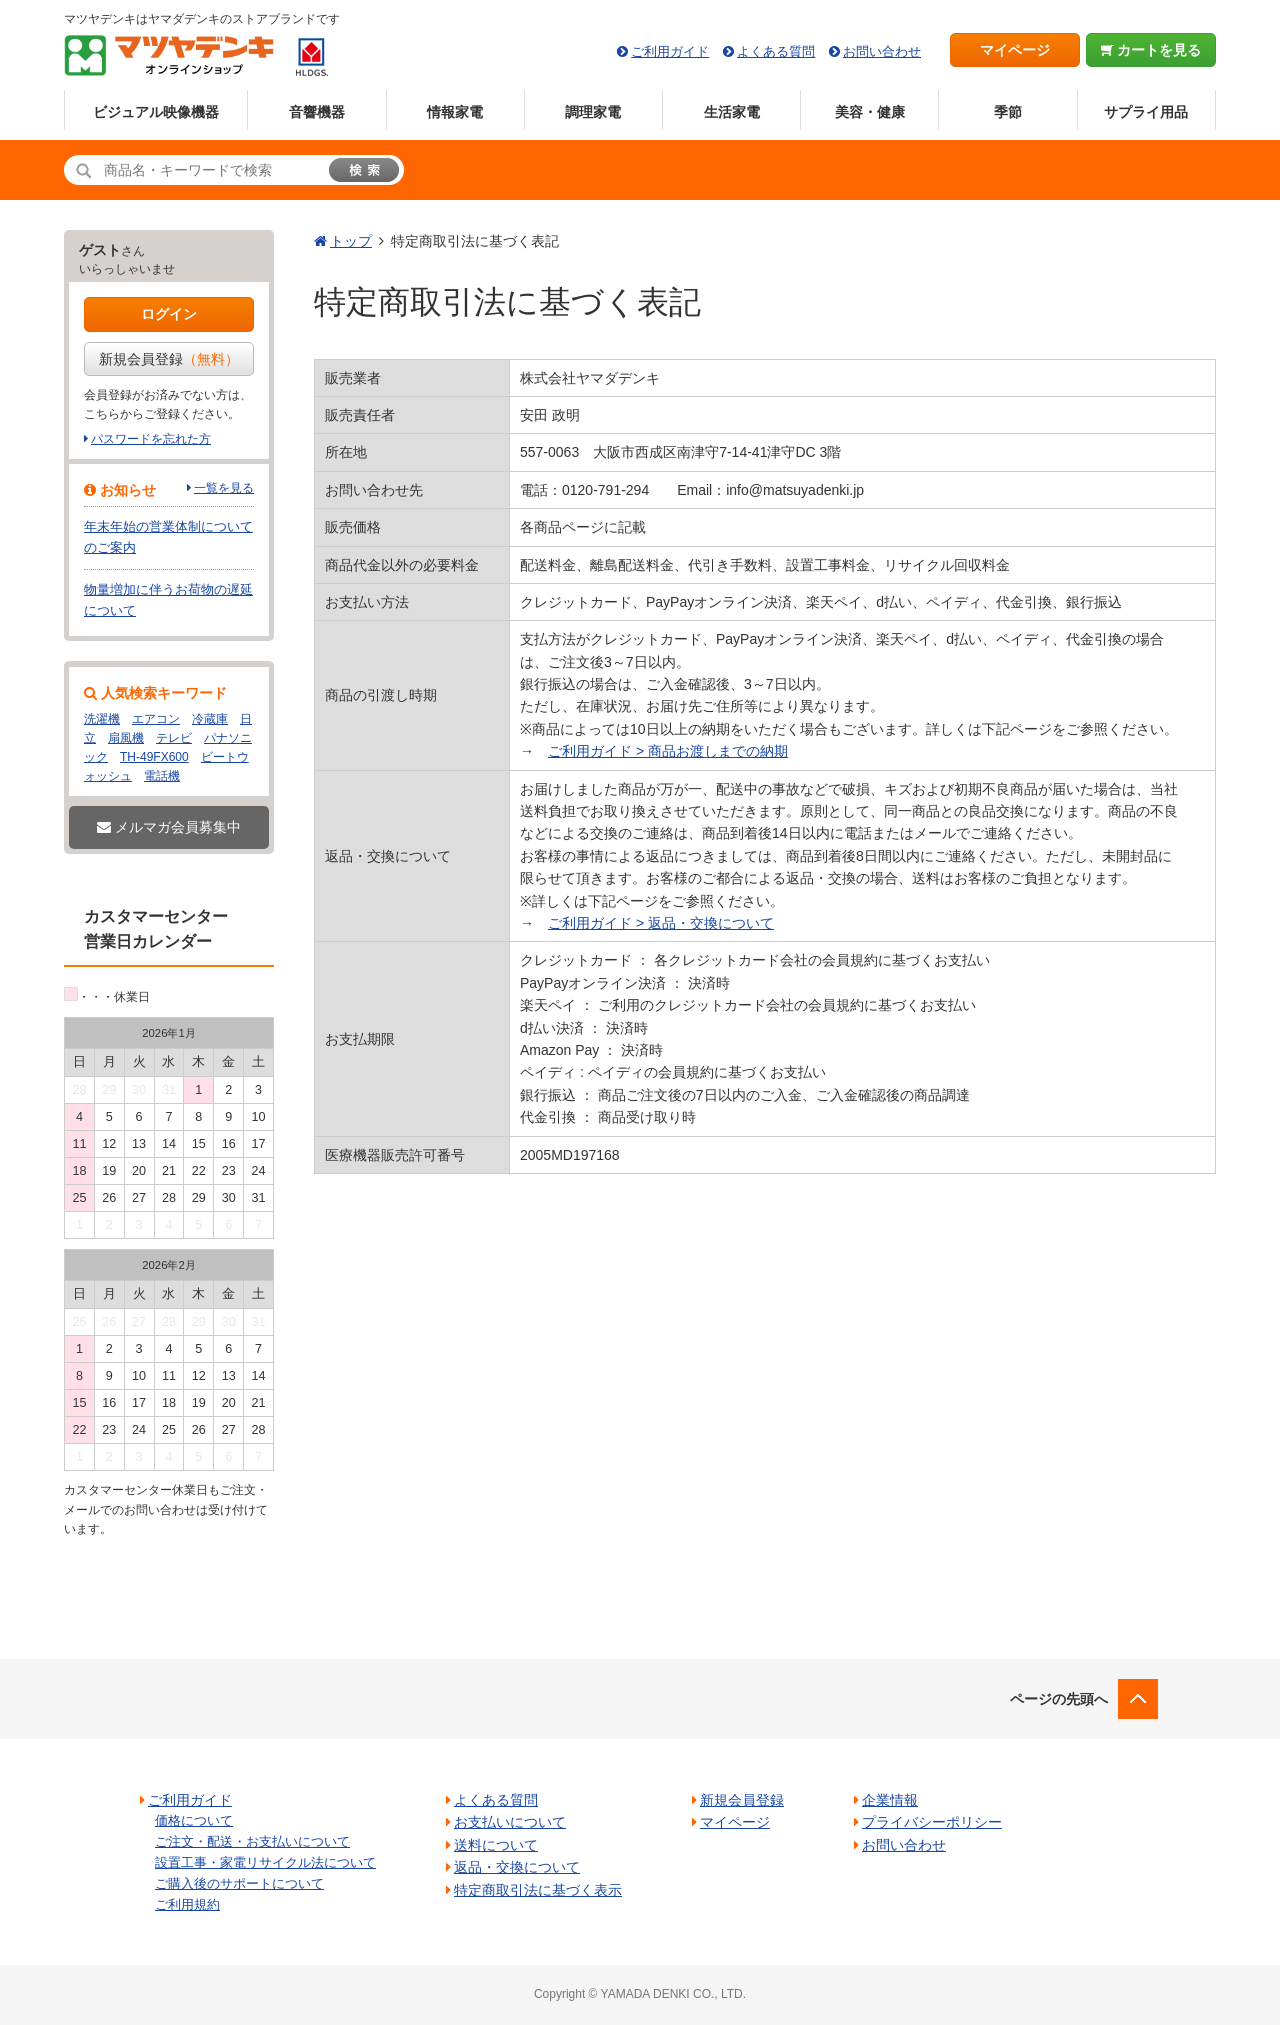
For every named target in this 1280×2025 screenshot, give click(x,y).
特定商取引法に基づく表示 (538, 1890)
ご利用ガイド (670, 51)
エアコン (156, 719)
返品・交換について (517, 1867)
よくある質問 (776, 51)
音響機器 (317, 112)
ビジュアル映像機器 (156, 112)
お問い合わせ (882, 51)
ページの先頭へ (1059, 1699)
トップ (351, 241)
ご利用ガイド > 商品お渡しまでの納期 (668, 751)
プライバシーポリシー (932, 1822)
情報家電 (455, 112)
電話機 (162, 776)
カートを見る (1151, 50)
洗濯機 (102, 719)
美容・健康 (870, 112)
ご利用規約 (187, 1904)
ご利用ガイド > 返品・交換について (661, 923)
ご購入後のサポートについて (239, 1883)
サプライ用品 (1146, 112)
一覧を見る (224, 488)
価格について (194, 1820)
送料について (496, 1845)
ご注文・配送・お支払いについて (252, 1841)
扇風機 (126, 738)
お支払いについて (510, 1822)
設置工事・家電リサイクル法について (265, 1862)
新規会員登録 (169, 359)
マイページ (1015, 50)
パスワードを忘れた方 (151, 439)
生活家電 (732, 112)
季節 (1008, 112)
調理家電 (593, 112)
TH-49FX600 (154, 757)
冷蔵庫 (210, 719)
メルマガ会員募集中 (169, 827)
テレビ (174, 738)
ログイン (169, 314)
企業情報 (890, 1800)
